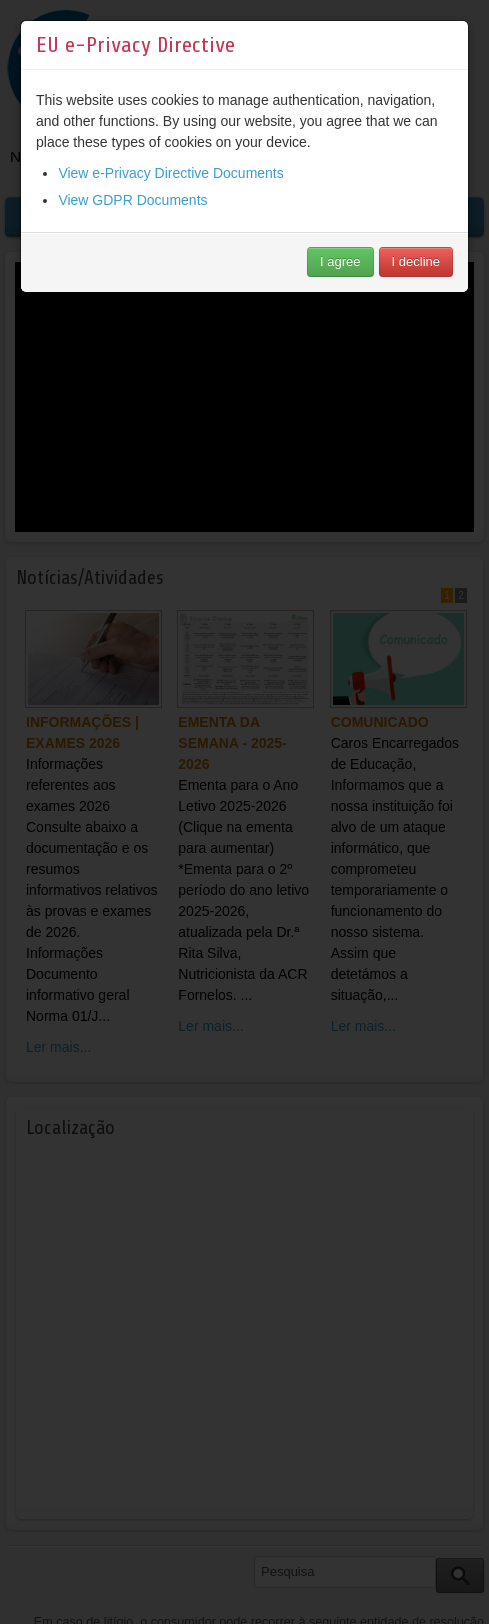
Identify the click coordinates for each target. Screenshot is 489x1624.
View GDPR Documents (132, 200)
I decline (416, 261)
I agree (340, 261)
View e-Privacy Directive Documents (170, 173)
